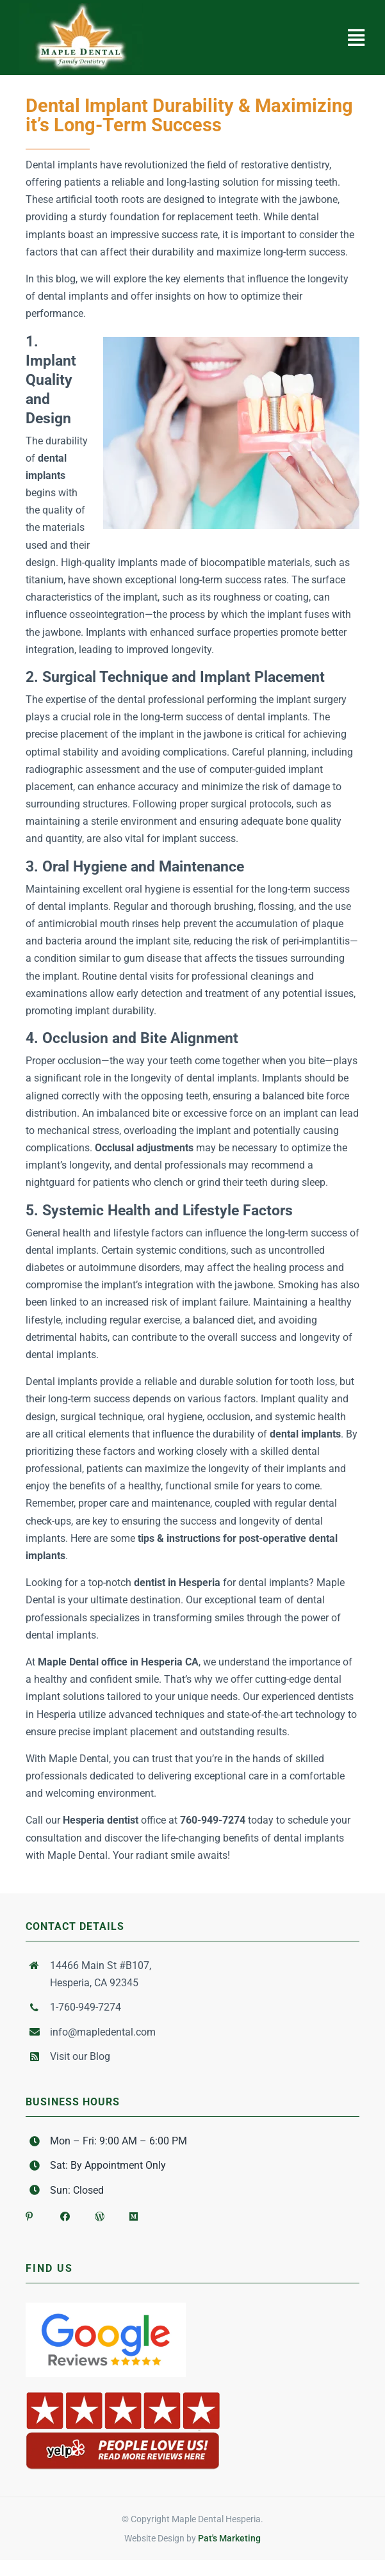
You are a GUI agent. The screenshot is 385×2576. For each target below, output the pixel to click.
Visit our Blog (80, 2056)
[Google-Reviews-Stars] (106, 2307)
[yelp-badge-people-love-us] (123, 2394)
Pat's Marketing (229, 2538)
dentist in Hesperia (177, 1582)
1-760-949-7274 (85, 2007)
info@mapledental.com (103, 2032)
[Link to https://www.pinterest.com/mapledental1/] (31, 2212)
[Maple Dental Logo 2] (81, 8)
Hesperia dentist (100, 1820)
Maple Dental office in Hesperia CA (118, 1662)
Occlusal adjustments (144, 1148)
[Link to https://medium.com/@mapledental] (134, 2212)
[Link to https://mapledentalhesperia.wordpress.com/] (100, 2212)
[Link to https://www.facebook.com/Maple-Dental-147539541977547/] (65, 2212)
